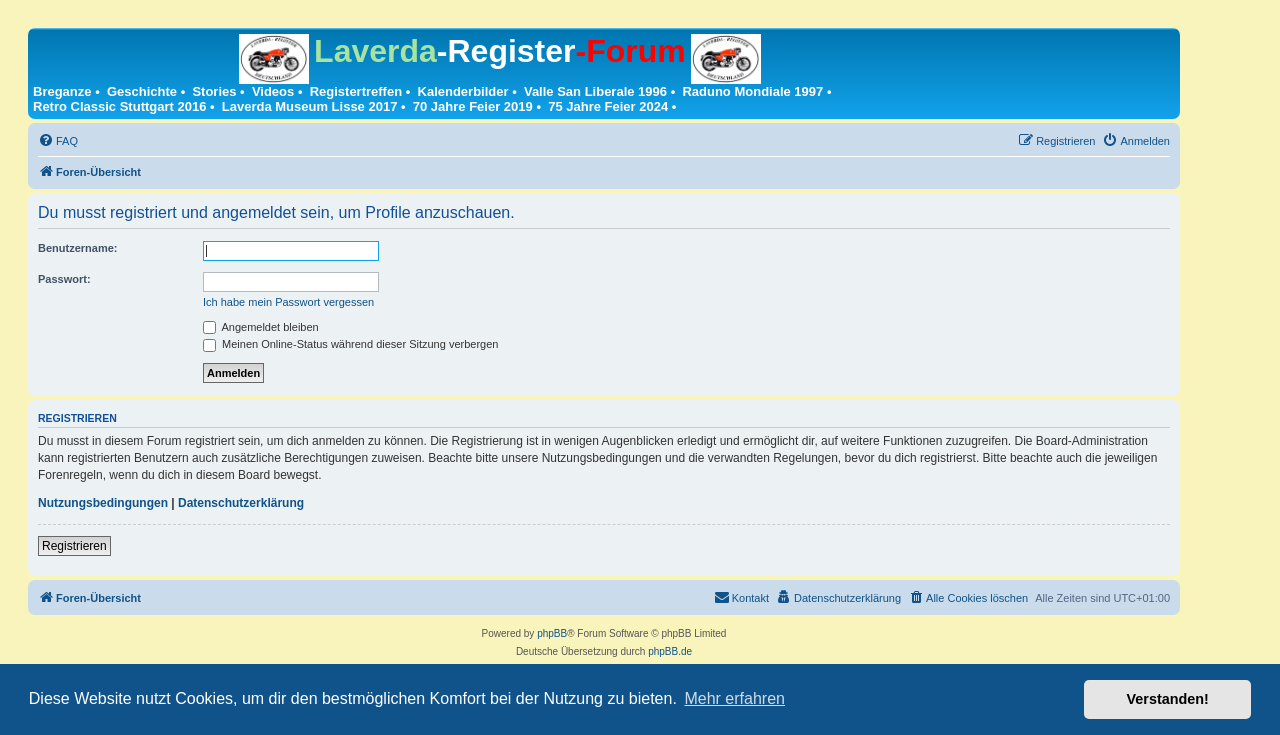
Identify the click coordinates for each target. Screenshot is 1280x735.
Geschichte (142, 91)
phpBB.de (670, 651)
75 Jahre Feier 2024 (608, 106)
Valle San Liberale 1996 (595, 91)
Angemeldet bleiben (261, 327)
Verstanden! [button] (1168, 699)
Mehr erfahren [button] (734, 698)
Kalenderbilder (463, 91)
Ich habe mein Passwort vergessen (288, 302)
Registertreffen (356, 91)
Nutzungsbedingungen (103, 503)
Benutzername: (77, 248)
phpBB (552, 633)
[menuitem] (58, 141)
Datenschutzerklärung (241, 503)
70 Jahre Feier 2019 (473, 106)
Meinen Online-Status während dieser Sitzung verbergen (350, 344)
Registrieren (74, 546)
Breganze (62, 91)
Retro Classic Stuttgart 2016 (119, 106)
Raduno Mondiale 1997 (752, 91)
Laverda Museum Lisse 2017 (310, 106)
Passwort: (64, 279)
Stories (214, 91)
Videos (273, 91)
